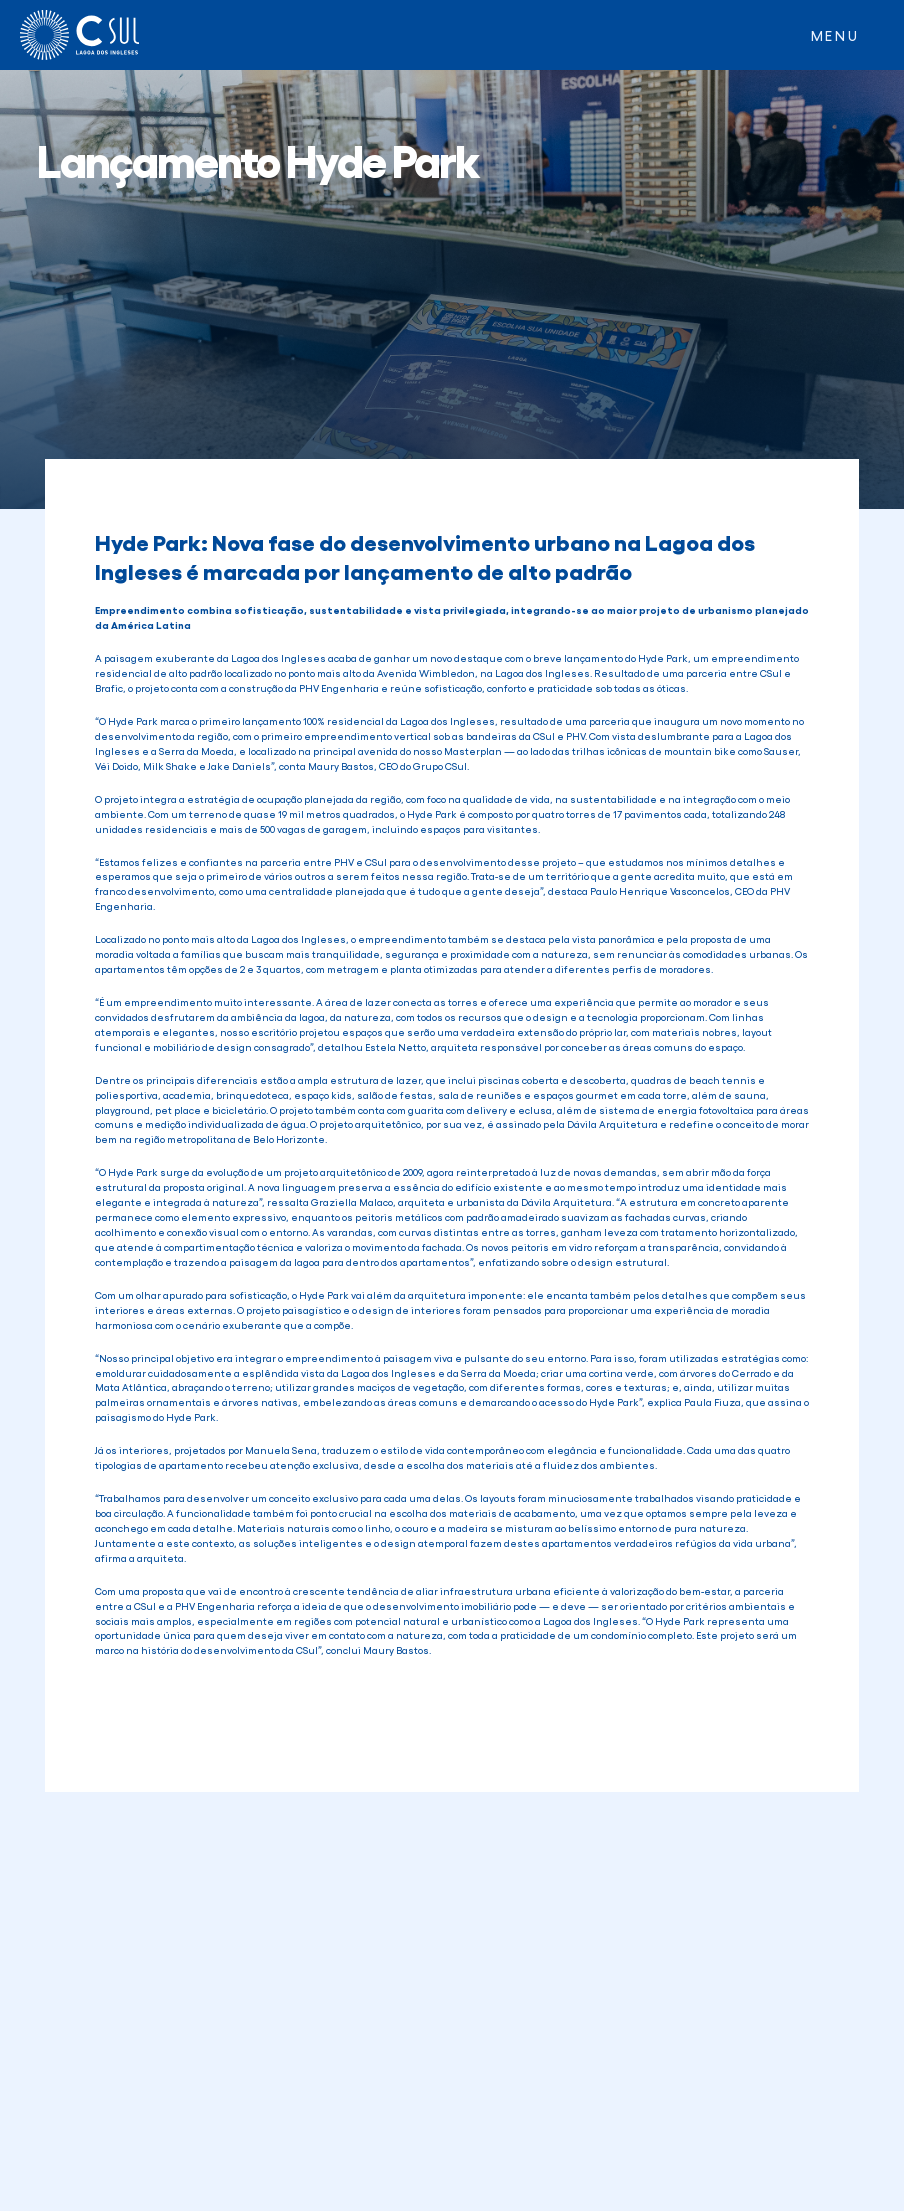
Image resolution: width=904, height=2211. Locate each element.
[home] (79, 35)
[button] (836, 35)
